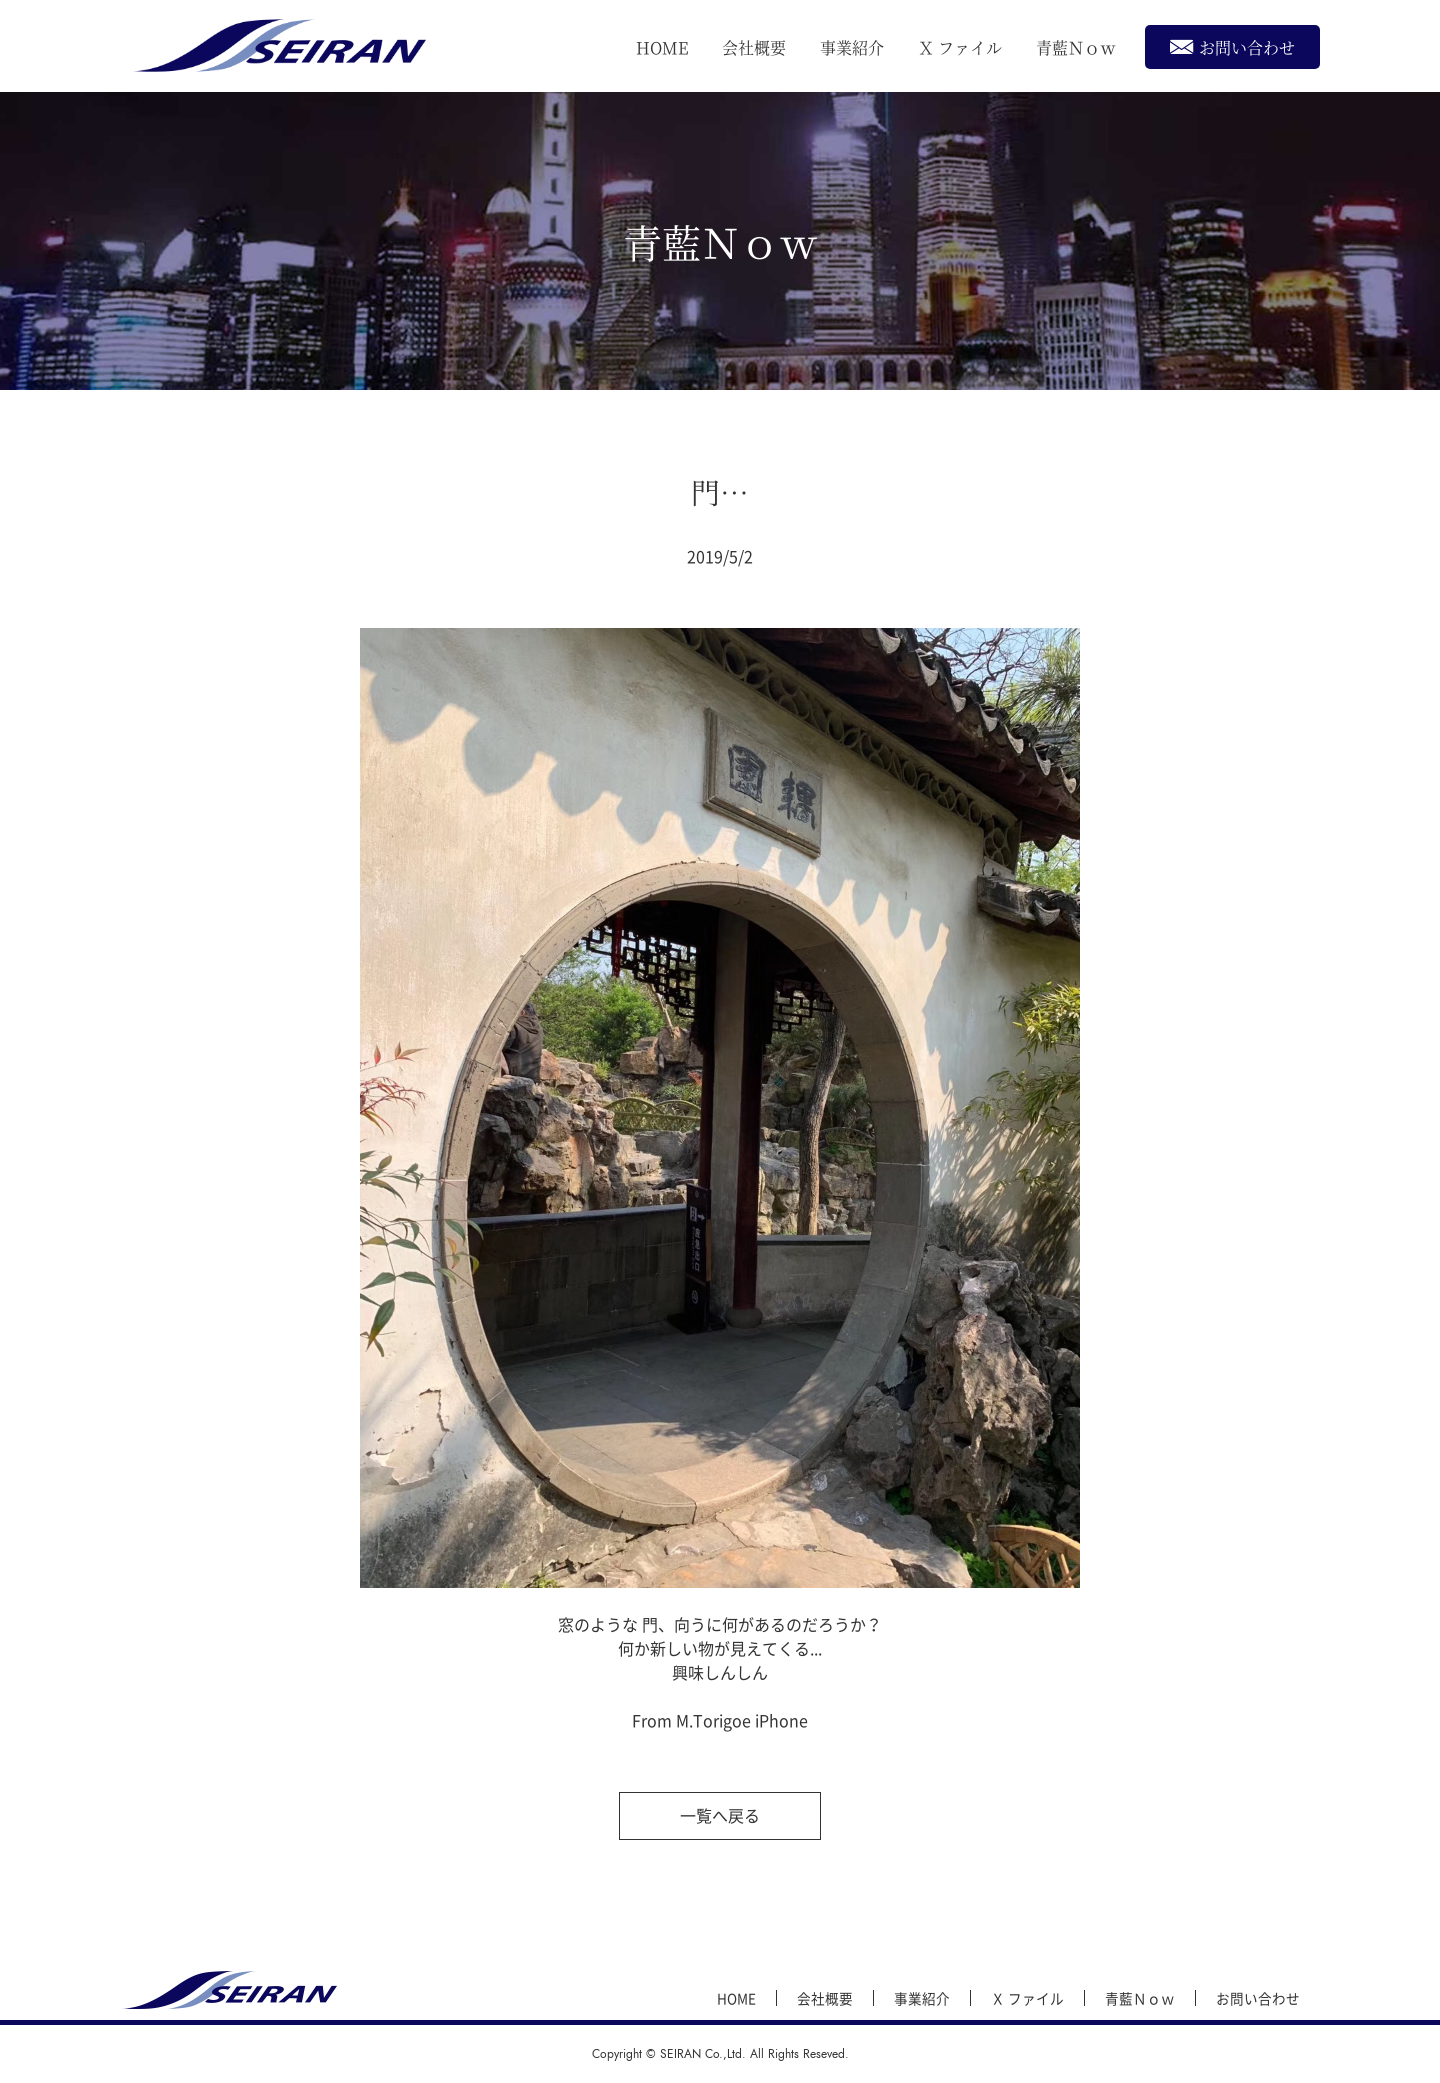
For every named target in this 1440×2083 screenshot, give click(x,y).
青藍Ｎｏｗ (1076, 47)
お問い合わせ (1232, 46)
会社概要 (754, 47)
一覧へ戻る (720, 1815)
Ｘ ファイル (960, 47)
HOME (662, 47)
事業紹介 (852, 47)
